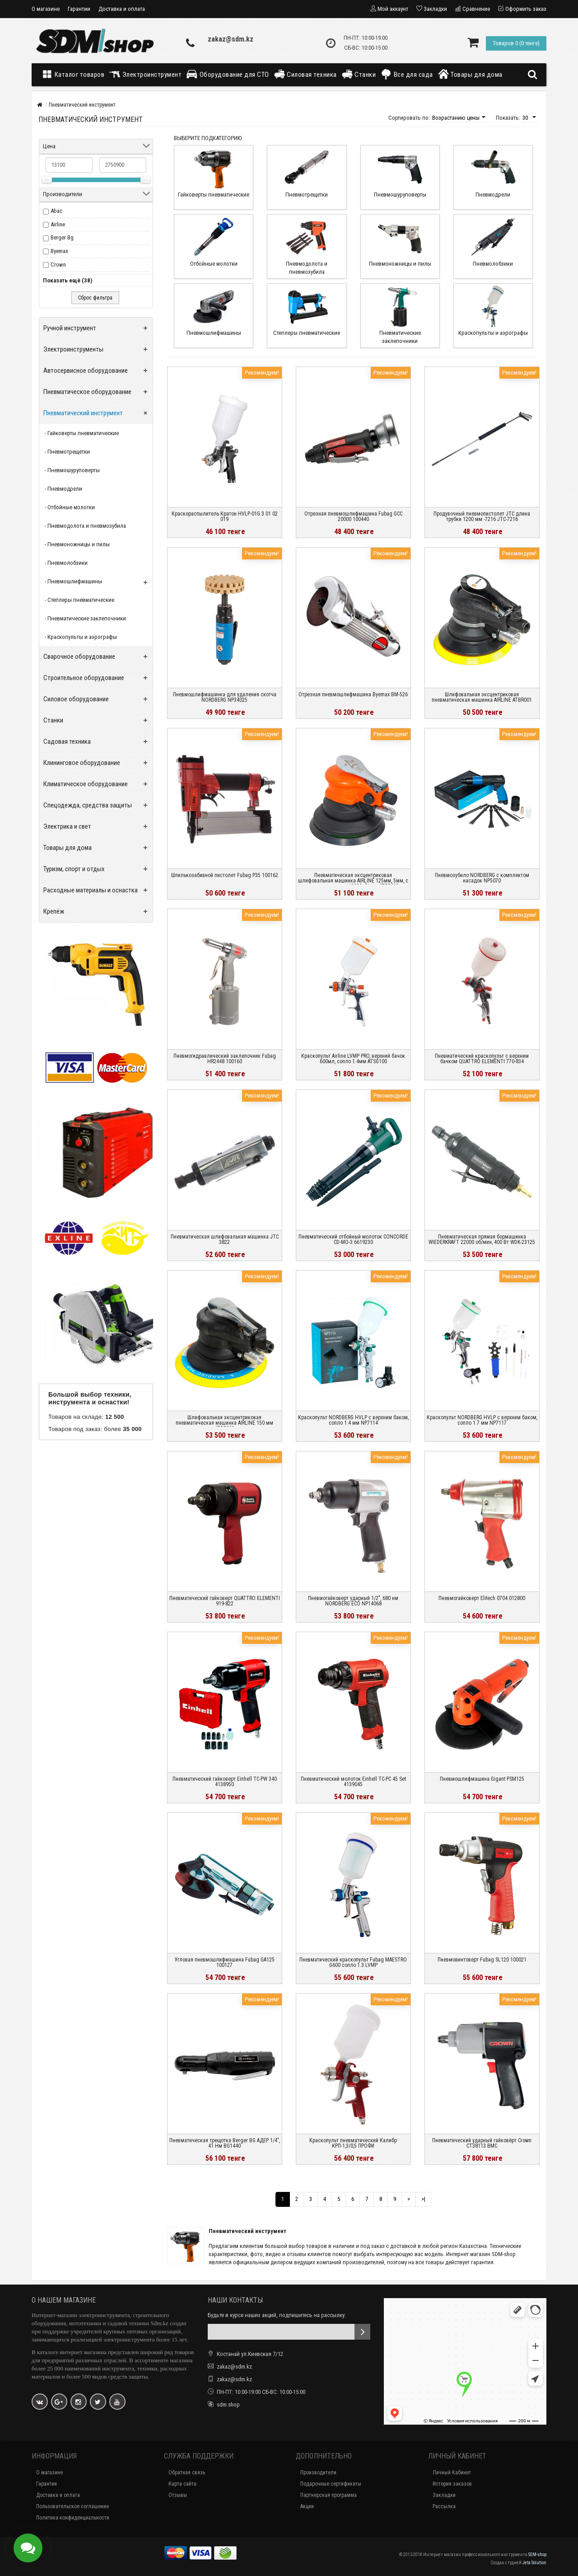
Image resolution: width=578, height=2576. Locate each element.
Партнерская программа (328, 2495)
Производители (318, 2472)
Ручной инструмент (69, 328)
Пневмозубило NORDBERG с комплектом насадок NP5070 (482, 878)
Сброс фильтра (95, 298)
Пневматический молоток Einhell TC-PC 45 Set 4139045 (353, 1781)
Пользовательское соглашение (72, 2506)
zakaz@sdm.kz (230, 39)
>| (423, 2199)
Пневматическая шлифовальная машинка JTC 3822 (225, 1239)
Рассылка (444, 2506)
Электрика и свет (67, 826)
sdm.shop (228, 2404)
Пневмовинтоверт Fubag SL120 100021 (482, 1959)
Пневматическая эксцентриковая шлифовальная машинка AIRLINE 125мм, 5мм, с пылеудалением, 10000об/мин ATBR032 (353, 881)
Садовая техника (67, 741)
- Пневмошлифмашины (73, 581)
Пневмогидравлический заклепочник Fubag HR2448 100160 (224, 1058)
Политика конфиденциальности (72, 2518)
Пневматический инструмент (83, 413)
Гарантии (79, 8)
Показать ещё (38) (67, 280)
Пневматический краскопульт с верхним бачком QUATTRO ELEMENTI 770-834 (482, 1058)
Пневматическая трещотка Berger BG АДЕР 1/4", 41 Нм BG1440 (224, 2143)
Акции (307, 2506)
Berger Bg (62, 237)
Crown (58, 264)
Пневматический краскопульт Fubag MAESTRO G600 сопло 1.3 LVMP (353, 1962)
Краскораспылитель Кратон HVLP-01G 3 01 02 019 (225, 516)
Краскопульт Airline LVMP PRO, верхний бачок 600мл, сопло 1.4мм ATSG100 (353, 1058)
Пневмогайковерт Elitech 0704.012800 (481, 1598)
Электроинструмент (145, 74)
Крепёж (53, 911)
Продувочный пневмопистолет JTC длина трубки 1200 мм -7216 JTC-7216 (482, 516)
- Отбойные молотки (70, 507)
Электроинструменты (73, 349)
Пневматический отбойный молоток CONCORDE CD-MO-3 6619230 (353, 1239)
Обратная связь (186, 2472)
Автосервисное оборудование (85, 370)
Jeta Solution (534, 2562)
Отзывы (177, 2495)
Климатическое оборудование (85, 784)
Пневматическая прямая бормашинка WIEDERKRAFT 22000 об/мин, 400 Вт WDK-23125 (482, 1239)
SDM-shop (537, 2554)
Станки (358, 74)
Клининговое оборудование (81, 763)
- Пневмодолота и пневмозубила (85, 525)
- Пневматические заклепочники (85, 618)
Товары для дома (470, 74)
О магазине (46, 8)
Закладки (444, 2495)
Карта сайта (182, 2484)
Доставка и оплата (121, 8)
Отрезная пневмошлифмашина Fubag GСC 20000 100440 (353, 516)
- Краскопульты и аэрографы (81, 636)
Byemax (59, 251)
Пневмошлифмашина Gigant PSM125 (482, 1779)
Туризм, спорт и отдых (74, 869)
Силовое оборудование (76, 699)
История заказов (452, 2484)
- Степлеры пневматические (79, 599)
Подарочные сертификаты (330, 2484)
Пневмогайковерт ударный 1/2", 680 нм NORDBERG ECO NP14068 (353, 1600)
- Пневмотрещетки (67, 451)
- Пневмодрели (63, 488)
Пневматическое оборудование (87, 392)
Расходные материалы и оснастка (90, 890)
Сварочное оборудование (79, 656)
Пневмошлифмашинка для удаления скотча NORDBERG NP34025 (224, 697)
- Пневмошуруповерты (72, 470)
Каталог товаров (75, 74)
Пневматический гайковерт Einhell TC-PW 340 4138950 (224, 1781)
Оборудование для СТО (227, 74)
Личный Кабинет (452, 2472)
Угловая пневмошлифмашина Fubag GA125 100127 (225, 1962)
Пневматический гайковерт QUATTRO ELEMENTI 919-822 (224, 1600)
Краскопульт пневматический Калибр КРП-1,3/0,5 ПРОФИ (353, 2143)
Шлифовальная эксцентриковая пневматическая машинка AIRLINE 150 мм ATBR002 (224, 1423)
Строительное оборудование (83, 678)
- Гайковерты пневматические (82, 433)
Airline (58, 224)
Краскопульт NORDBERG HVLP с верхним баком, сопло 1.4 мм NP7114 (353, 1420)
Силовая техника (305, 74)
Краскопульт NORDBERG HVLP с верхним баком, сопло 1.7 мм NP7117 (482, 1420)
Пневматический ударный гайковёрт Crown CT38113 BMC (481, 2143)
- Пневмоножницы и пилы (77, 544)
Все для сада (406, 74)
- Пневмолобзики (66, 562)
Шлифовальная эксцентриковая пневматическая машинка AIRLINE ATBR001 (482, 697)
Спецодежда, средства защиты (87, 805)
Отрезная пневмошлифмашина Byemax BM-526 (353, 694)
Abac (56, 210)
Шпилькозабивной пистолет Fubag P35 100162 (224, 875)
